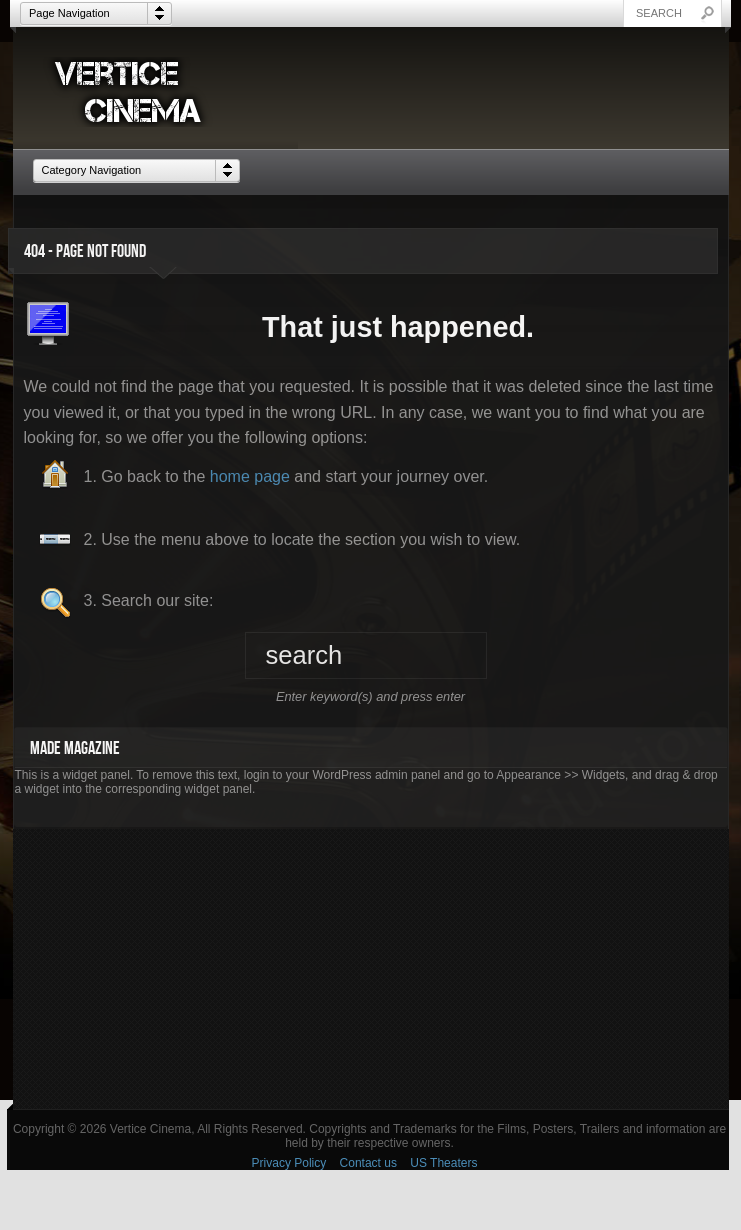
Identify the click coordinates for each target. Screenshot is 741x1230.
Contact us (368, 1163)
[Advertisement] (371, 969)
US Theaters (443, 1163)
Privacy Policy (289, 1163)
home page (250, 476)
